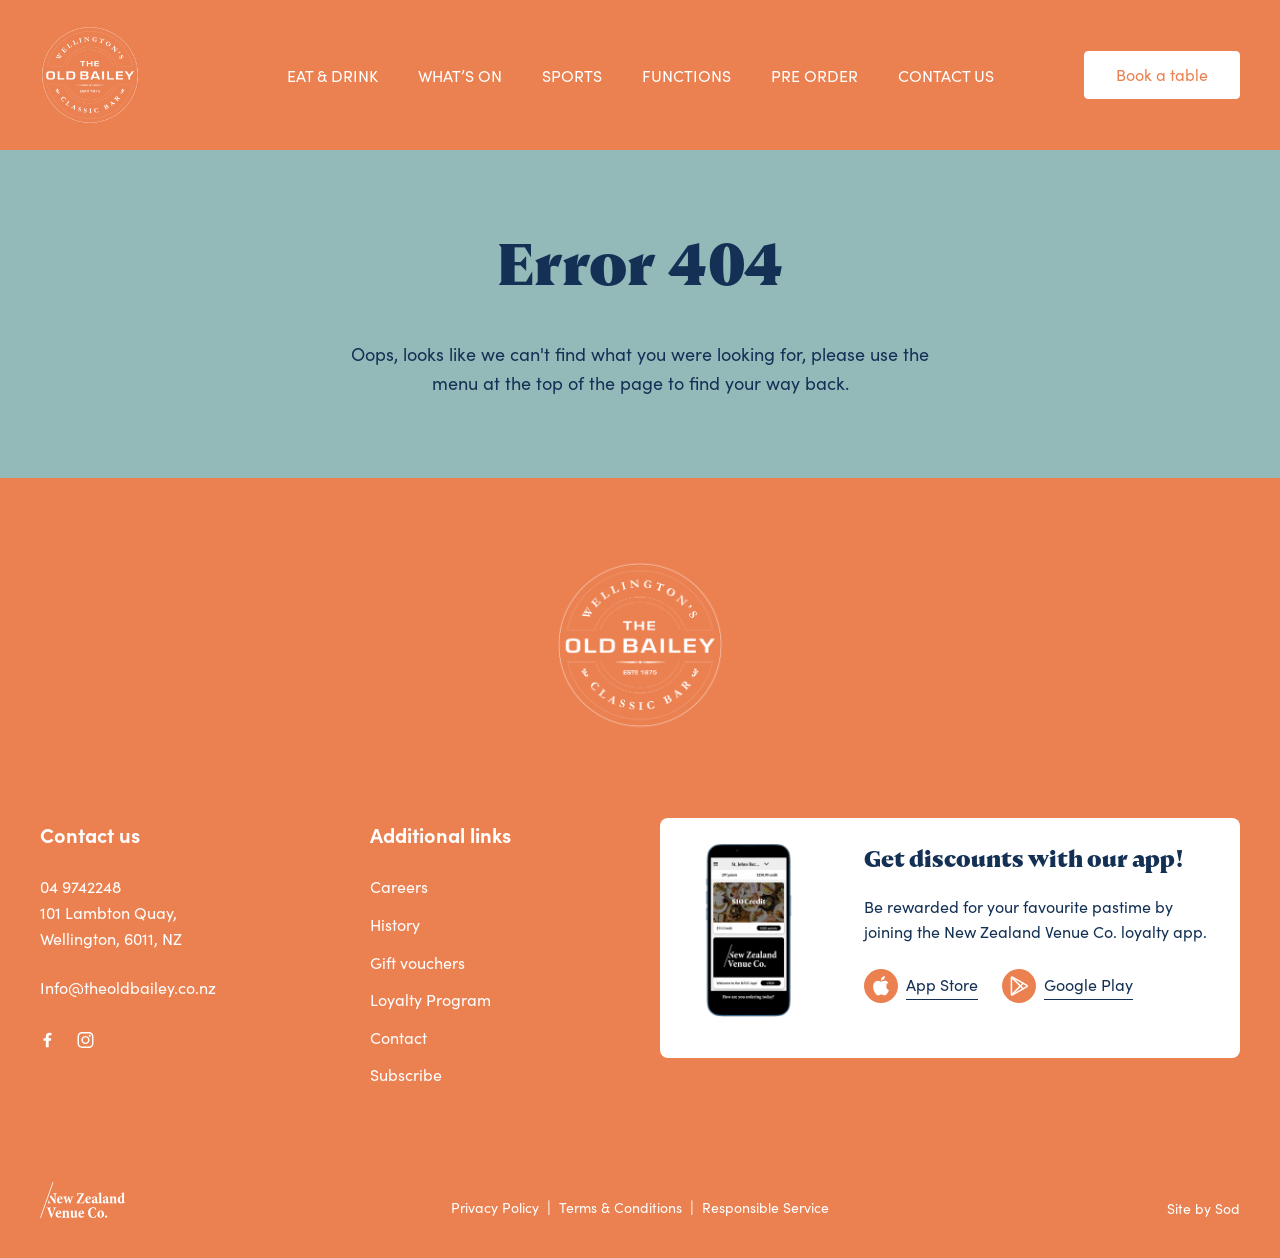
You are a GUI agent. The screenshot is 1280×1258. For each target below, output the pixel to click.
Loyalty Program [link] (430, 999)
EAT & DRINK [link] (332, 75)
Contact (398, 1037)
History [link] (395, 924)
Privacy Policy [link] (495, 1207)
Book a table (1162, 74)
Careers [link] (399, 886)
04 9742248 (80, 886)
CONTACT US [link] (946, 75)
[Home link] (90, 75)
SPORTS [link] (572, 75)
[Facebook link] (47, 1040)
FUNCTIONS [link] (686, 75)
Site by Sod (1203, 1208)
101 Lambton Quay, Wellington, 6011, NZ (111, 925)
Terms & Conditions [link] (620, 1207)
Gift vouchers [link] (417, 962)
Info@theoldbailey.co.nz (128, 987)
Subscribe (406, 1074)
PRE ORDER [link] (814, 75)
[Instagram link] (85, 1040)
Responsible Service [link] (765, 1207)
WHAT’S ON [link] (460, 75)
